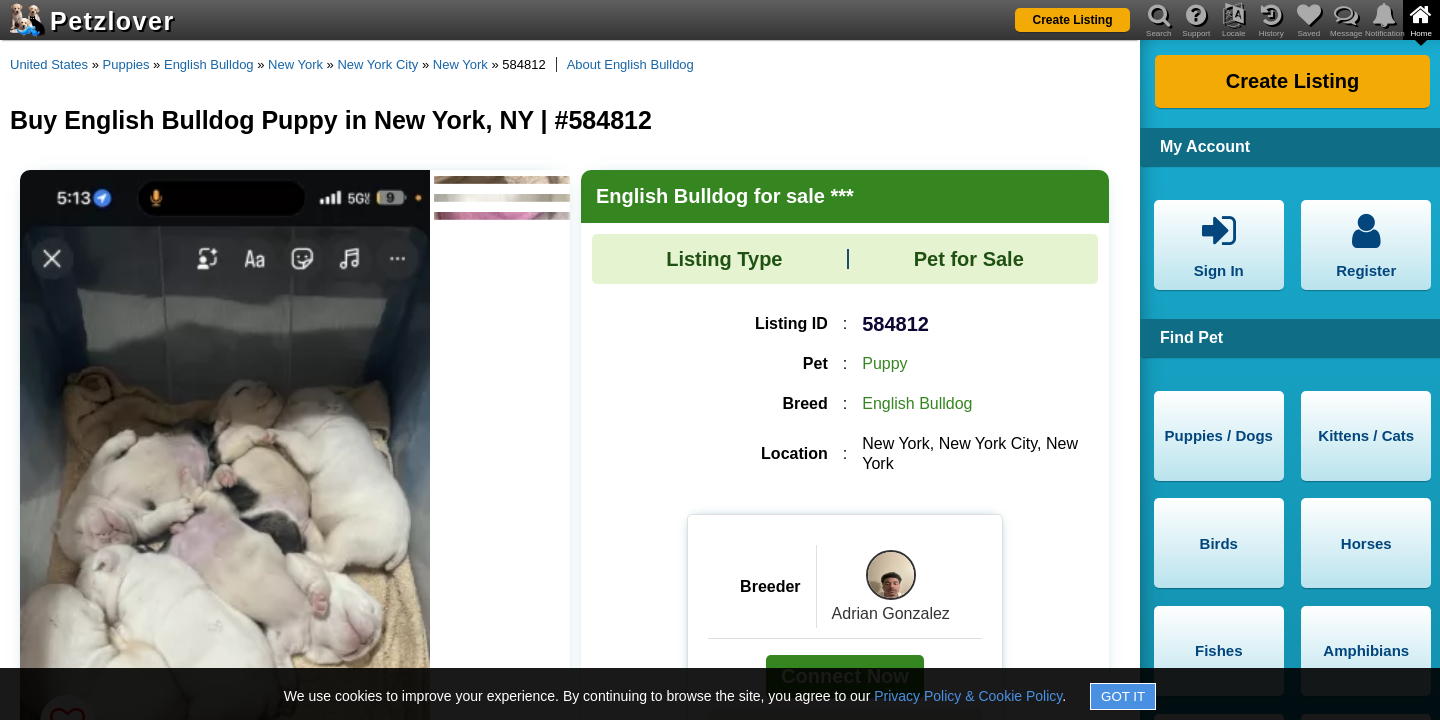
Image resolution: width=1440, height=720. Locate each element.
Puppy (884, 363)
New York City (377, 64)
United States (49, 64)
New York (295, 64)
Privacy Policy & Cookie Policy (968, 696)
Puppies (126, 64)
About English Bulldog (630, 64)
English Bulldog (209, 64)
